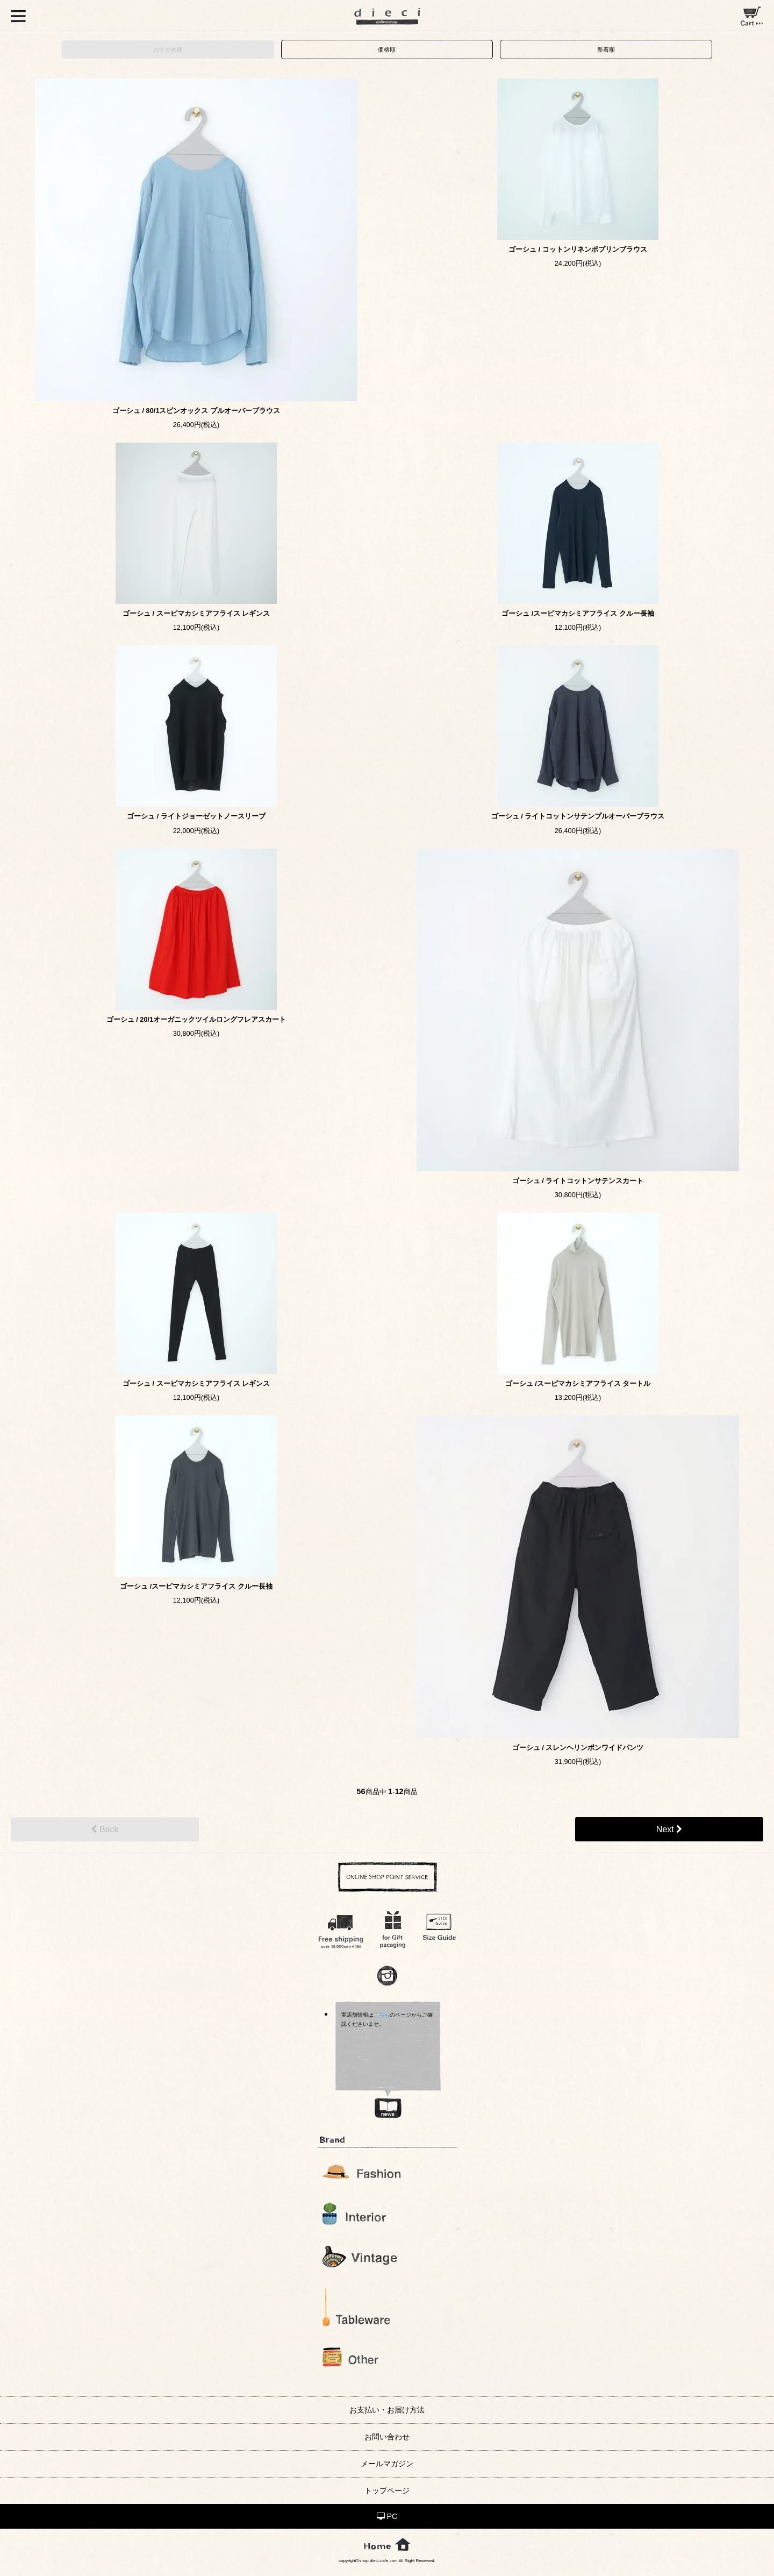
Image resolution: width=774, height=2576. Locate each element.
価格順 (387, 49)
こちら (382, 2015)
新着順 (606, 49)
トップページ (387, 2490)
